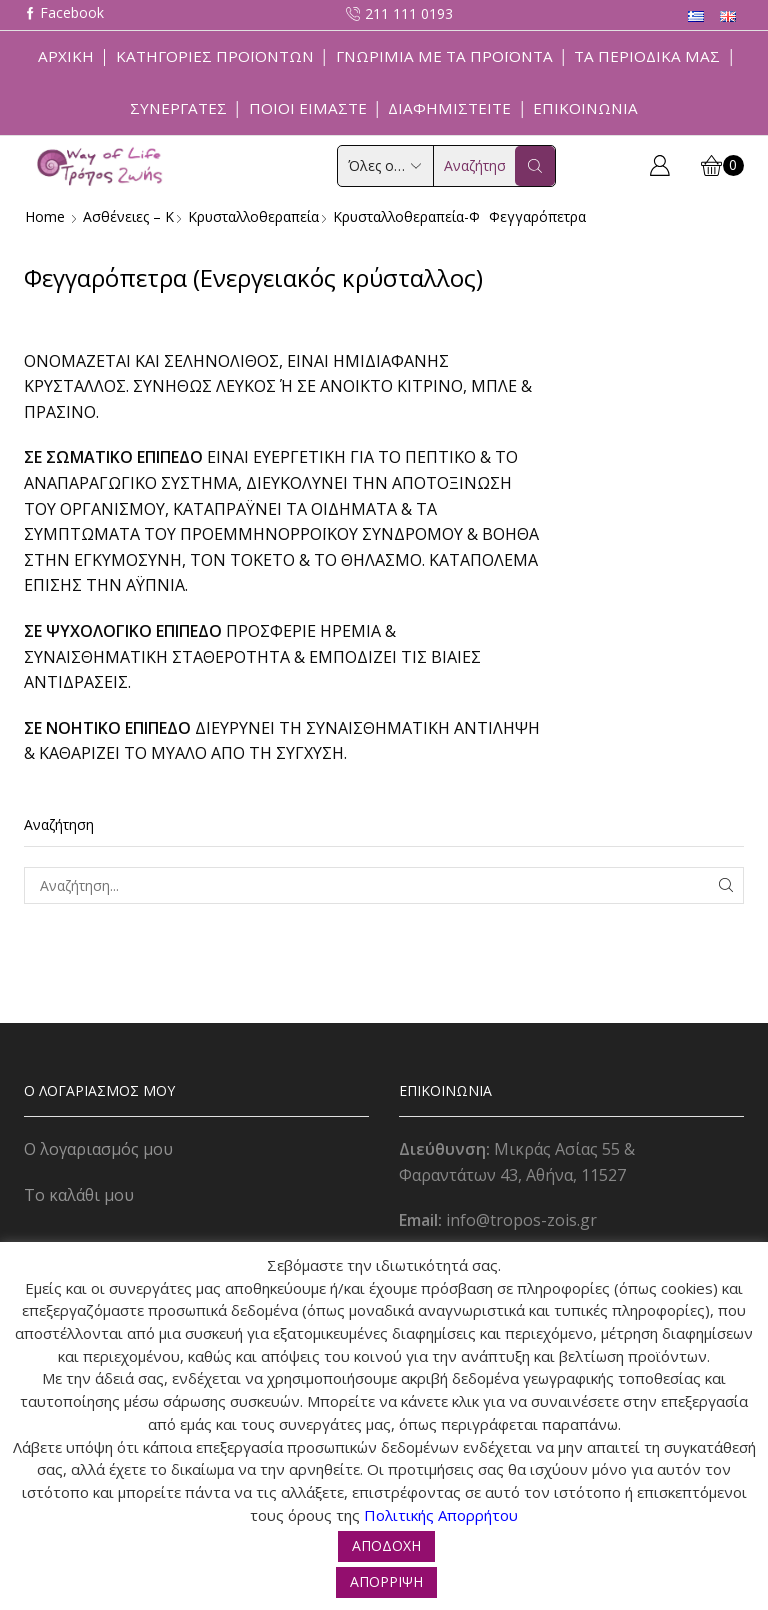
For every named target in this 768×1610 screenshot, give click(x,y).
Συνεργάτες (178, 108)
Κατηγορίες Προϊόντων (215, 56)
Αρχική (66, 56)
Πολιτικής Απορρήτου (441, 1515)
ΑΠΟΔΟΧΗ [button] (386, 1545)
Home (45, 216)
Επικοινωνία (585, 108)
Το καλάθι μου (79, 1195)
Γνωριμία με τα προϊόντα (444, 56)
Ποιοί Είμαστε (308, 108)
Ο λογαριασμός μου (98, 1149)
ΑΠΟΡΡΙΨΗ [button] (386, 1581)
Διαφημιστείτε (449, 108)
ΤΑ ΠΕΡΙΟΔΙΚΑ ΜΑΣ (647, 56)
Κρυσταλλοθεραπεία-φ (411, 216)
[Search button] (535, 166)
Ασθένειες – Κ (128, 216)
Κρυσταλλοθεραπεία (255, 216)
